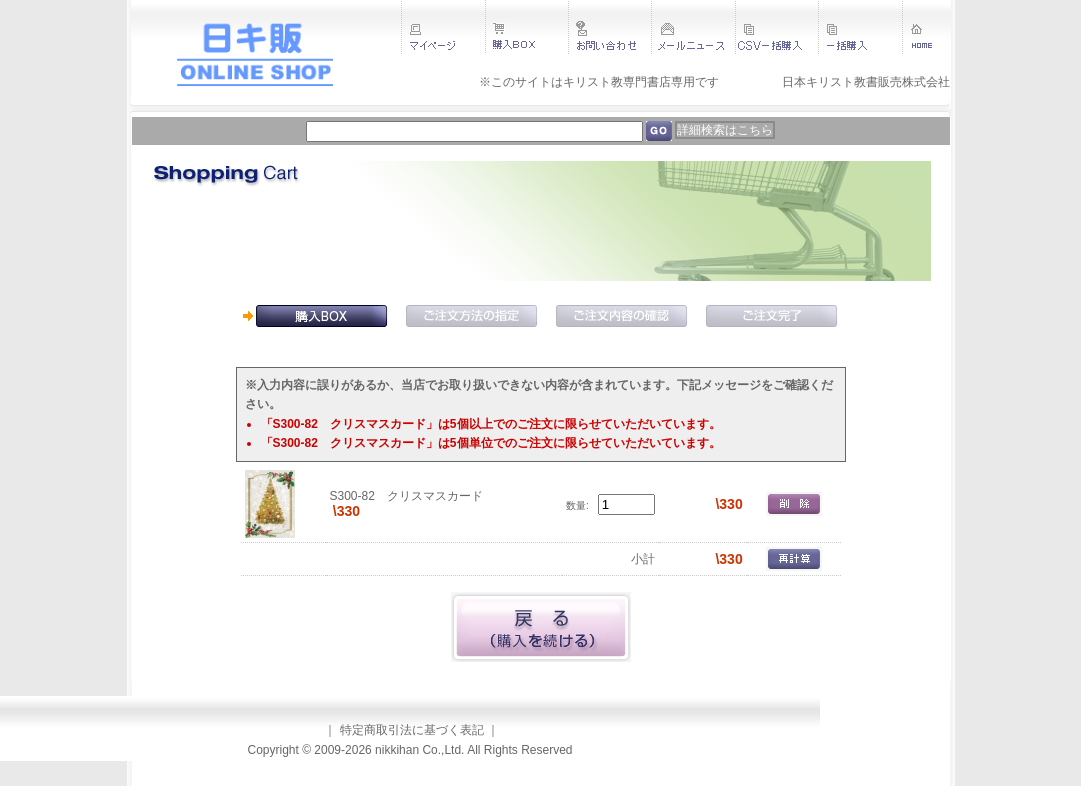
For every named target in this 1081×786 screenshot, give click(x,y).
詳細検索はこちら (725, 130)
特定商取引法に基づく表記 (412, 730)
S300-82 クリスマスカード (406, 496)
